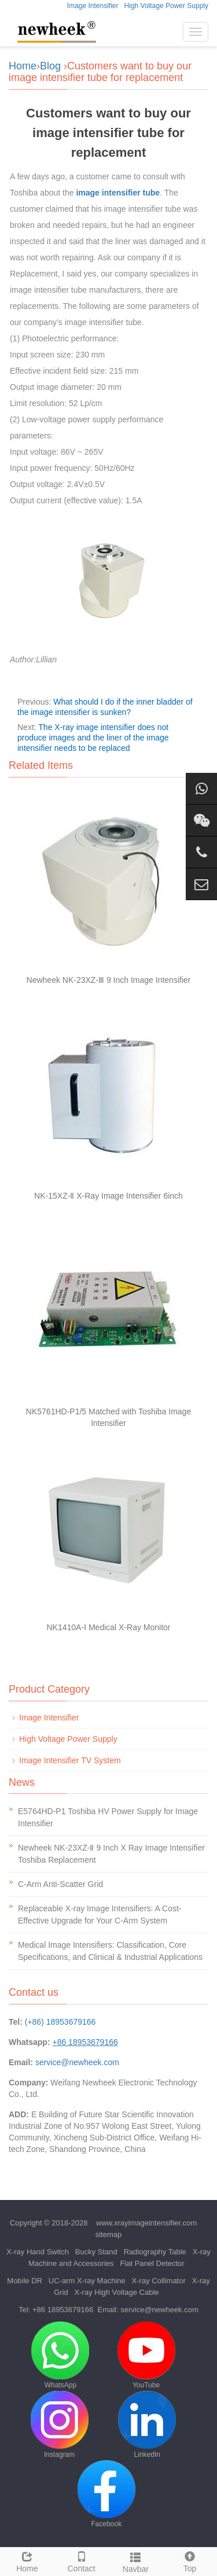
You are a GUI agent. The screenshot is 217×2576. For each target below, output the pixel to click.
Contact (81, 2560)
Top (190, 2560)
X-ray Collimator (159, 2280)
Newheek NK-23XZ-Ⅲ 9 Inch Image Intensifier (109, 980)
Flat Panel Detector (152, 2263)
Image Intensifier (93, 6)
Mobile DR (24, 2280)
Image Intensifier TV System (70, 1760)
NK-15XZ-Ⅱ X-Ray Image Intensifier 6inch (108, 1195)
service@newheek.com (77, 2062)
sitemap (108, 2234)
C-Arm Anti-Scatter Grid (60, 1884)
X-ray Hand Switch (37, 2251)
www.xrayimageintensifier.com (146, 2222)
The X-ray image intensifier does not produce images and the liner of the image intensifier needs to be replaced (93, 738)
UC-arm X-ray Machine (87, 2280)
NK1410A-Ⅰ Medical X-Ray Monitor (108, 1627)
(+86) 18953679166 (60, 2021)
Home (22, 66)
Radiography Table (155, 2251)
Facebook (106, 2494)
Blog (50, 66)
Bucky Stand (96, 2251)
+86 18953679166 (62, 2309)
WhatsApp (60, 2355)
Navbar (136, 2561)
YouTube (146, 2355)
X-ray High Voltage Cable (117, 2292)
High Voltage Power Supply (166, 6)
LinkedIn (147, 2425)
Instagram (60, 2425)
